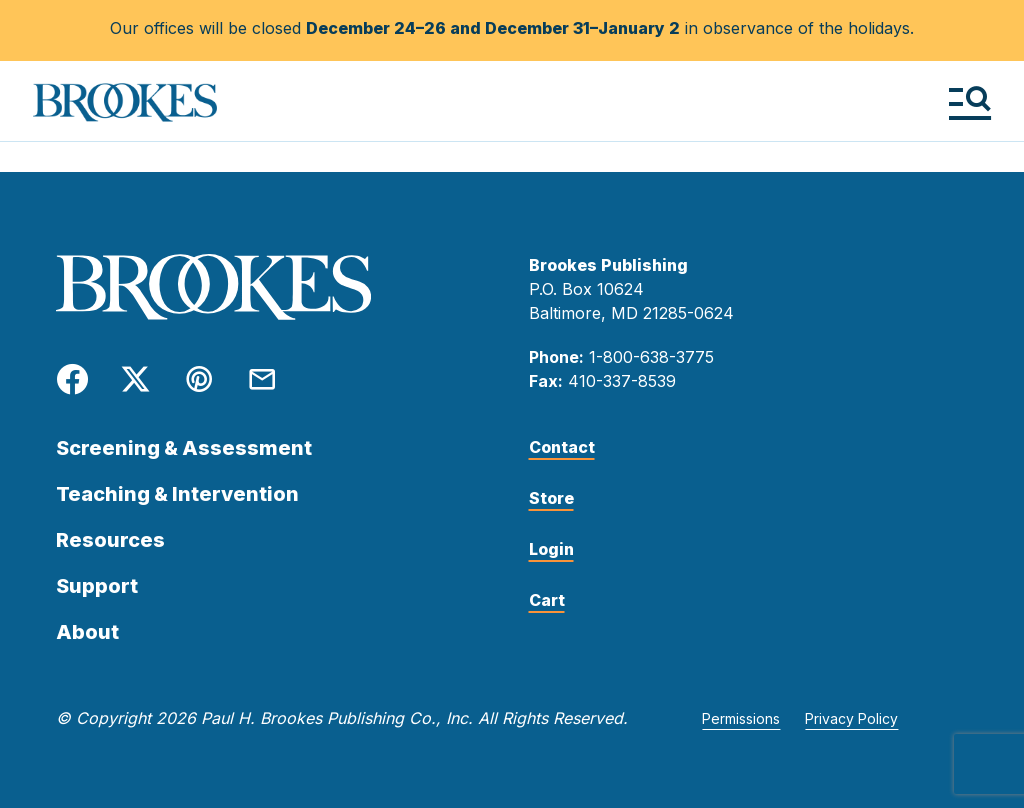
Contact (562, 447)
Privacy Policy (851, 718)
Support (97, 586)
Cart (547, 600)
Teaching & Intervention (177, 494)
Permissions (741, 718)
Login (551, 549)
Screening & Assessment (184, 448)
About (87, 632)
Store (551, 498)
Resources (110, 540)
